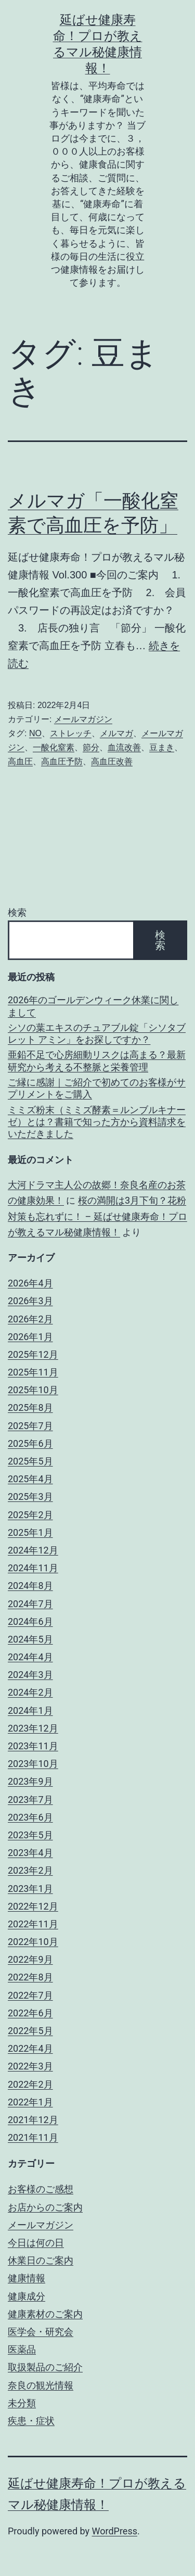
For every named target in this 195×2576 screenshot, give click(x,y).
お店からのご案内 (45, 2207)
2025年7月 (30, 1425)
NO (35, 733)
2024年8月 (30, 1585)
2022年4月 (30, 2048)
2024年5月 (30, 1639)
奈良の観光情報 (40, 2385)
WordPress (114, 2531)
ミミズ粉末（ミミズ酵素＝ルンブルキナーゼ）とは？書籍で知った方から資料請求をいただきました (97, 1122)
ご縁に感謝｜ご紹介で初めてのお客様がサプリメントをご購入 (97, 1088)
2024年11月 (33, 1567)
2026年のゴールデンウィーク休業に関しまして (93, 1005)
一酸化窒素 (53, 747)
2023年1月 (30, 1888)
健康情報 (26, 2277)
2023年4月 (30, 1852)
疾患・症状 (31, 2420)
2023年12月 (33, 1728)
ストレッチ (71, 733)
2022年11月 (33, 1923)
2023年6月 (30, 1817)
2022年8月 (30, 1977)
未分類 (22, 2402)
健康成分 (26, 2296)
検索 (17, 912)
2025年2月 (30, 1514)
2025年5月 (30, 1461)
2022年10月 (33, 1941)
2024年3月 (30, 1674)
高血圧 (20, 761)
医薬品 (22, 2349)
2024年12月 (33, 1550)
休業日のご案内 (40, 2260)
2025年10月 (33, 1389)
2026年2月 (30, 1319)
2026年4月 (30, 1283)
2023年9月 (30, 1781)
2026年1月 (30, 1336)
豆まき (161, 747)
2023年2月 (30, 1870)
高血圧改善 (112, 761)
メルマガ (116, 733)
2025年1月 (30, 1532)
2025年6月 (30, 1443)
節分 (91, 747)
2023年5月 (30, 1834)
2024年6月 (30, 1621)
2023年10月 (33, 1763)
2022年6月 (30, 2012)
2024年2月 (30, 1692)
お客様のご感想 (40, 2188)
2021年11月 (33, 2137)
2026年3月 (30, 1300)
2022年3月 (30, 2066)
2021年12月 (33, 2119)
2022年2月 (30, 2084)
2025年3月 (30, 1496)
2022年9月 (30, 1959)
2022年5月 (30, 2030)
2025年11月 (33, 1372)
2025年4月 (30, 1478)
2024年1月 (30, 1710)
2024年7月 (30, 1603)
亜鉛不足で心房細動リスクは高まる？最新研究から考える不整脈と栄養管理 (97, 1060)
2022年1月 (30, 2102)
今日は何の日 (36, 2242)
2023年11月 (33, 1745)
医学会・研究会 (40, 2331)
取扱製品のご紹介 (45, 2367)
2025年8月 (30, 1407)
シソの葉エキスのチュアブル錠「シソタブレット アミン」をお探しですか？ (97, 1033)
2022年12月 (33, 1906)
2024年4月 (30, 1656)
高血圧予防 (62, 761)
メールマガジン (83, 719)
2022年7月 (30, 1995)
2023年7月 (30, 1799)
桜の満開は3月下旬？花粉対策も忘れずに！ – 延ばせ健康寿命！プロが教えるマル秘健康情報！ (97, 1216)
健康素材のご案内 (45, 2313)
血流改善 (124, 747)
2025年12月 (33, 1354)
